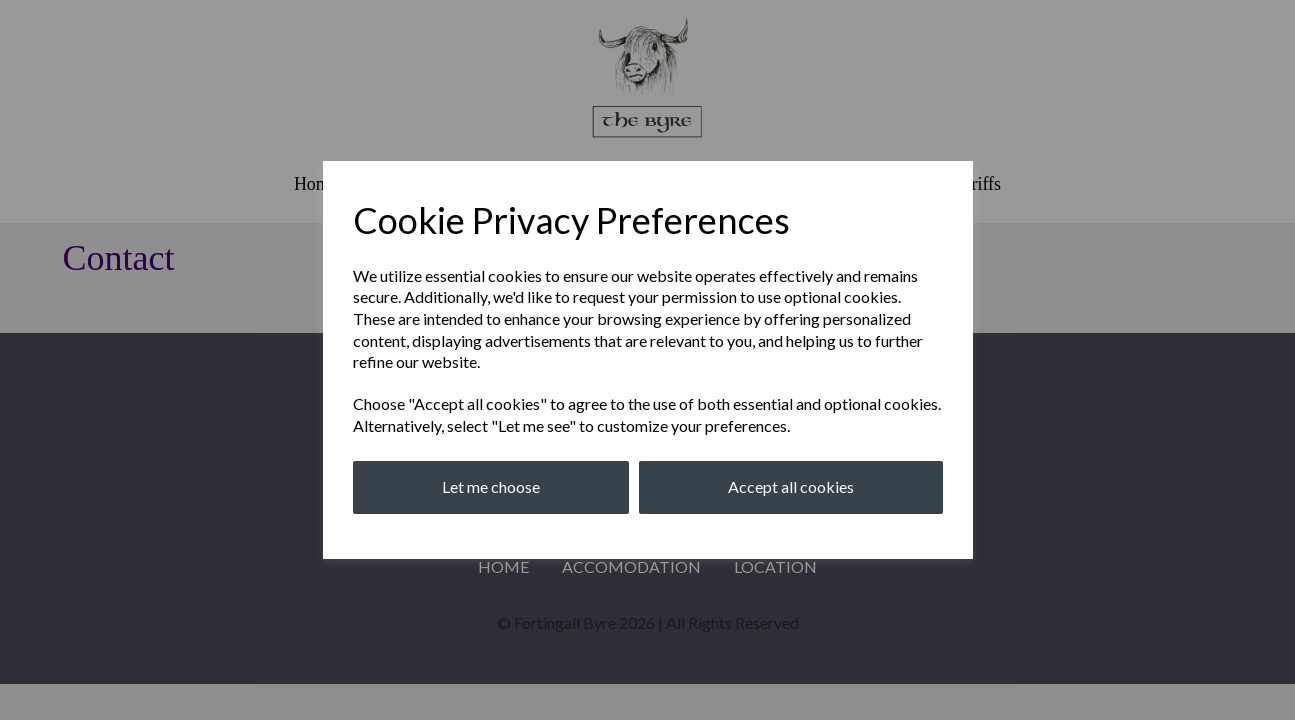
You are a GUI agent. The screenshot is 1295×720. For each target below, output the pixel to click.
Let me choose (491, 486)
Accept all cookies (791, 486)
